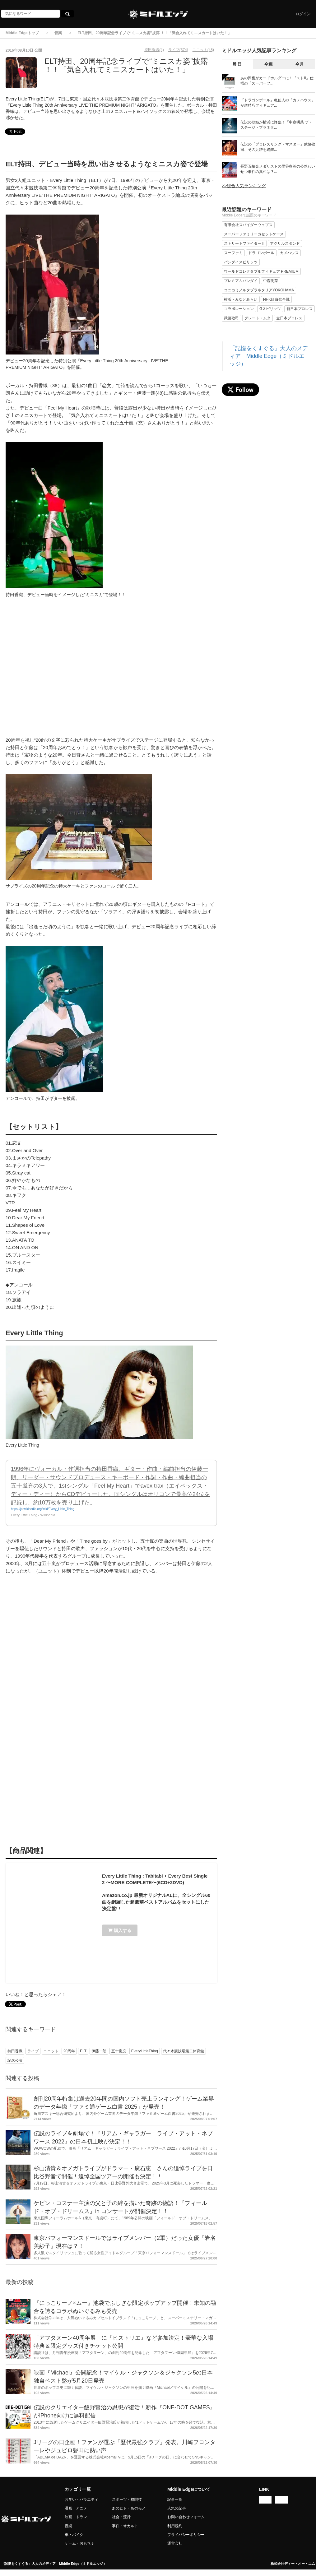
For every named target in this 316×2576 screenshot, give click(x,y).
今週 (268, 64)
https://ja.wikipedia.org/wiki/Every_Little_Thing (42, 1509)
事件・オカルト (125, 2526)
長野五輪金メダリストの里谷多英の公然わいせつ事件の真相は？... (277, 169)
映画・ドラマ (76, 2517)
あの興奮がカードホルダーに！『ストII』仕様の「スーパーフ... (277, 81)
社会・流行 (121, 2517)
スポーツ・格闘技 (127, 2499)
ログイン (302, 14)
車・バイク (74, 2534)
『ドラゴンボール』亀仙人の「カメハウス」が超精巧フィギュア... (277, 103)
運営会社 (174, 2543)
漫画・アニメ (76, 2508)
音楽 (58, 33)
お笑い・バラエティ (81, 2499)
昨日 (237, 64)
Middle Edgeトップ (22, 33)
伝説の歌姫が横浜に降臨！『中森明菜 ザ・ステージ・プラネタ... (276, 125)
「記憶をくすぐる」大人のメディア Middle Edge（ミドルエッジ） (269, 356)
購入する (119, 1930)
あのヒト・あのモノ (129, 2508)
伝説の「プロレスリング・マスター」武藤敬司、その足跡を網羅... (277, 147)
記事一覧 (174, 2499)
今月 (299, 64)
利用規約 (174, 2526)
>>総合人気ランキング (244, 185)
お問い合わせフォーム (186, 2517)
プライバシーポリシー (186, 2534)
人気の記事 (176, 2508)
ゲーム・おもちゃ (80, 2543)
